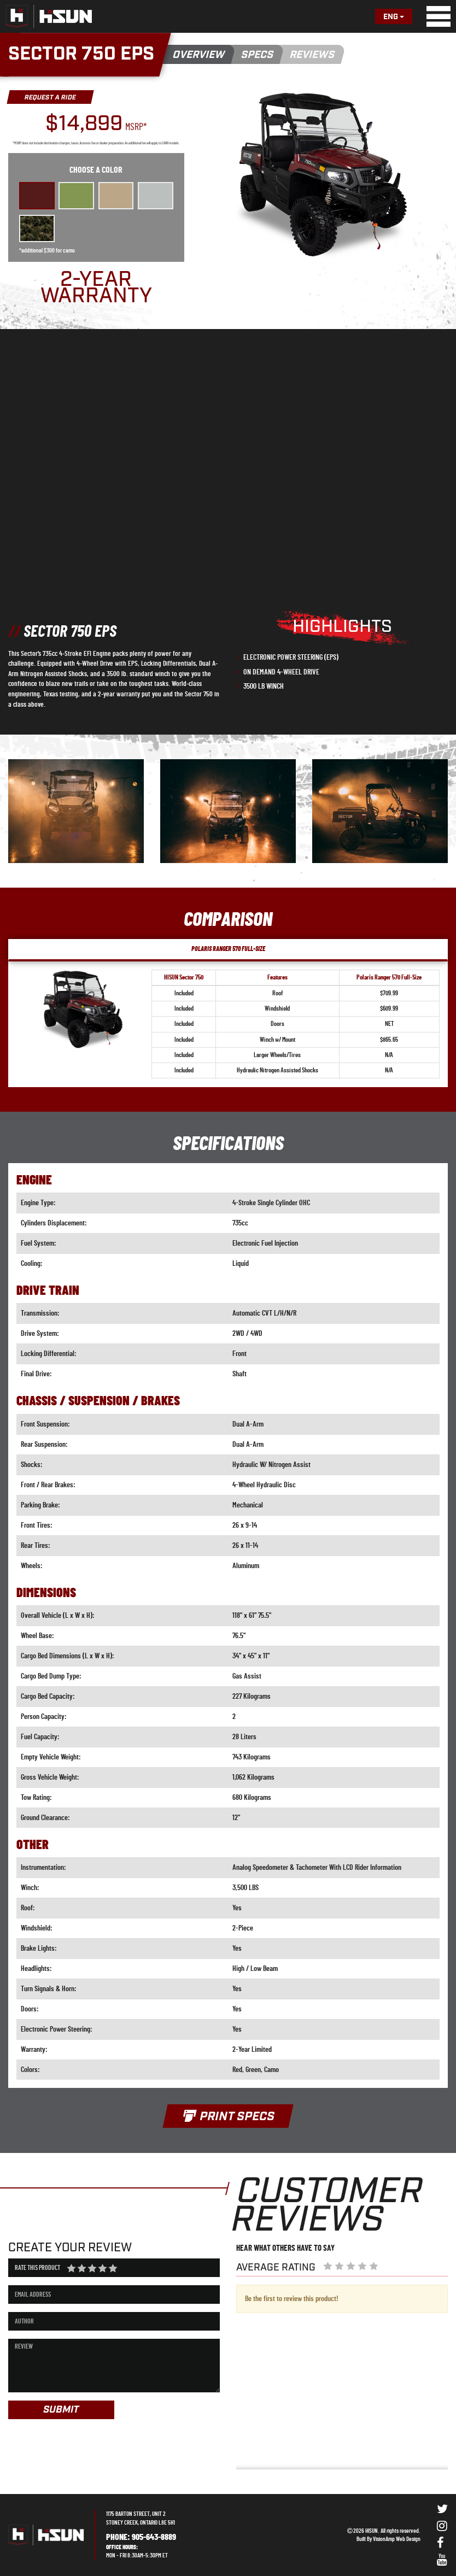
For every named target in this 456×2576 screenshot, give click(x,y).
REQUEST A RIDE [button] (50, 97)
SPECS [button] (257, 55)
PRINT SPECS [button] (228, 2117)
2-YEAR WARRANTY (96, 288)
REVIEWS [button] (312, 55)
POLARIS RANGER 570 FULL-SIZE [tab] (228, 949)
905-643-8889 (154, 2537)
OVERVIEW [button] (199, 55)
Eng (393, 17)
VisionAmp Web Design (396, 2539)
